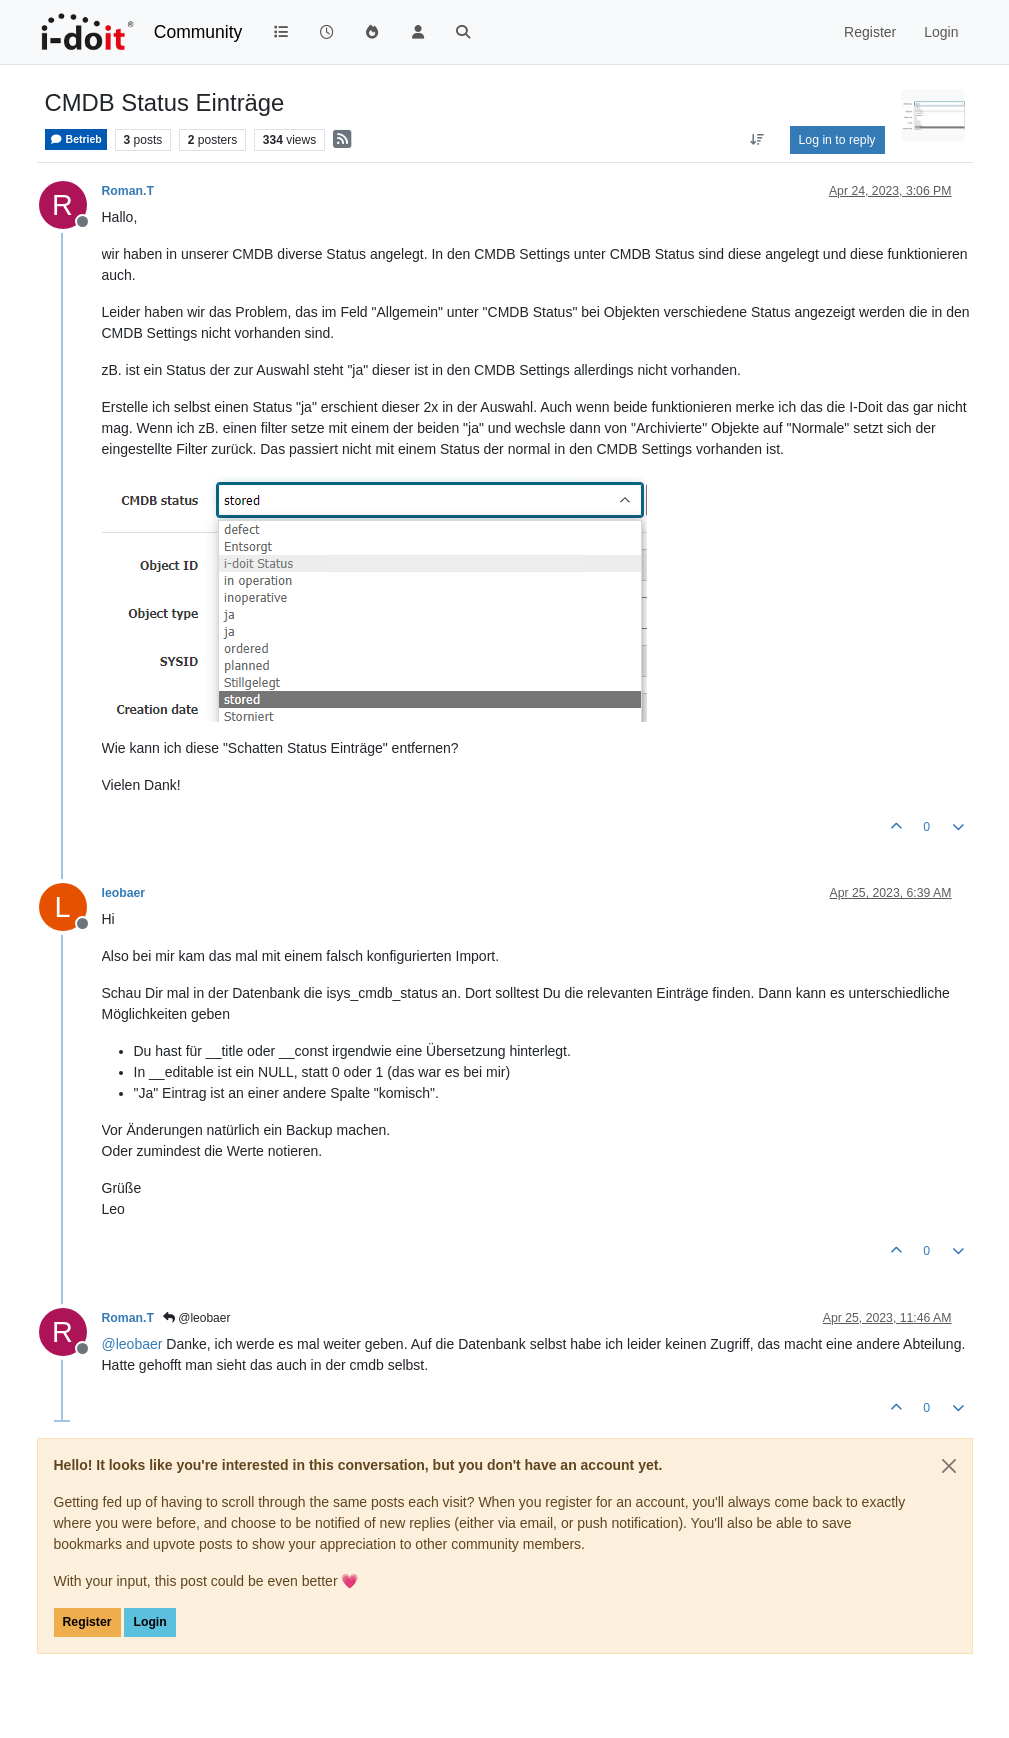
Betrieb (76, 139)
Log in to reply (837, 140)
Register (87, 1622)
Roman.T (128, 191)
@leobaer (197, 1318)
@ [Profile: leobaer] (132, 1344)
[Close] (949, 1466)
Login (149, 1622)
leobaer (124, 893)
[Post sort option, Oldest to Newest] (756, 140)
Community (198, 32)
